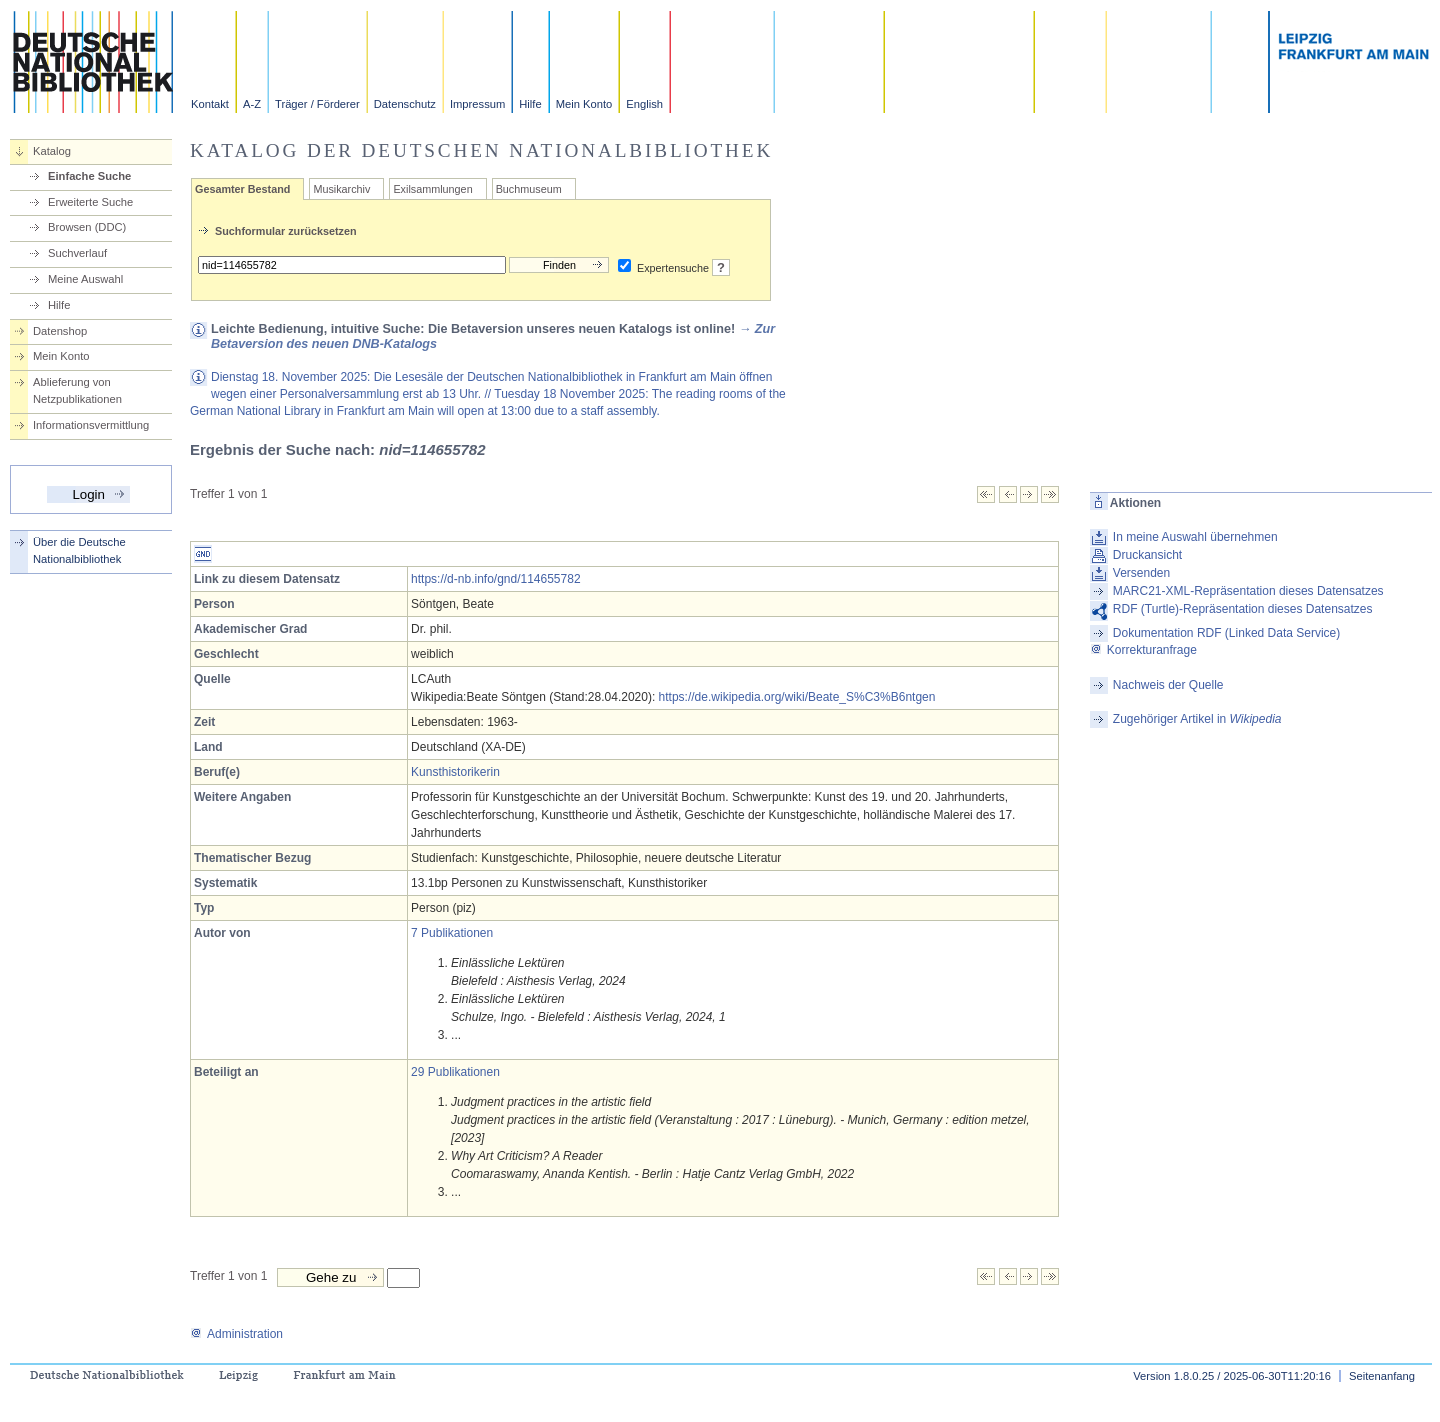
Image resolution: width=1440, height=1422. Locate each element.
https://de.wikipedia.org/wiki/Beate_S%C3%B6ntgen (797, 697)
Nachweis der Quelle (1168, 685)
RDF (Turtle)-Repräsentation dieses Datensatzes (1243, 609)
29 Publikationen (455, 1072)
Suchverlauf (77, 253)
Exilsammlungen (432, 189)
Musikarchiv (341, 189)
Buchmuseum (529, 189)
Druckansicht (1147, 555)
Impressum (477, 104)
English (644, 104)
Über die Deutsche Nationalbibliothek (79, 550)
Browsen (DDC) (87, 227)
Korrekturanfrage (1143, 650)
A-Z (252, 104)
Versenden (1141, 573)
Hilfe (530, 104)
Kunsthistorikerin (455, 772)
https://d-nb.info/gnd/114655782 (495, 579)
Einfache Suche (89, 176)
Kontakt (210, 104)
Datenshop (60, 331)
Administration (236, 1334)
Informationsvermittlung (91, 425)
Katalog (52, 151)
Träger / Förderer (317, 104)
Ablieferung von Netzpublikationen (77, 390)
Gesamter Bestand (242, 189)
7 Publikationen (452, 933)
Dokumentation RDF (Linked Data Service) (1226, 633)
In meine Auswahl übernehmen (1195, 537)
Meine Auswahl (85, 279)
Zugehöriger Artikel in (1197, 719)
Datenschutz (405, 104)
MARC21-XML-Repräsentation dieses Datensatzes (1248, 591)
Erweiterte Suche (90, 202)
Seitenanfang (1382, 1376)
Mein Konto (584, 104)
